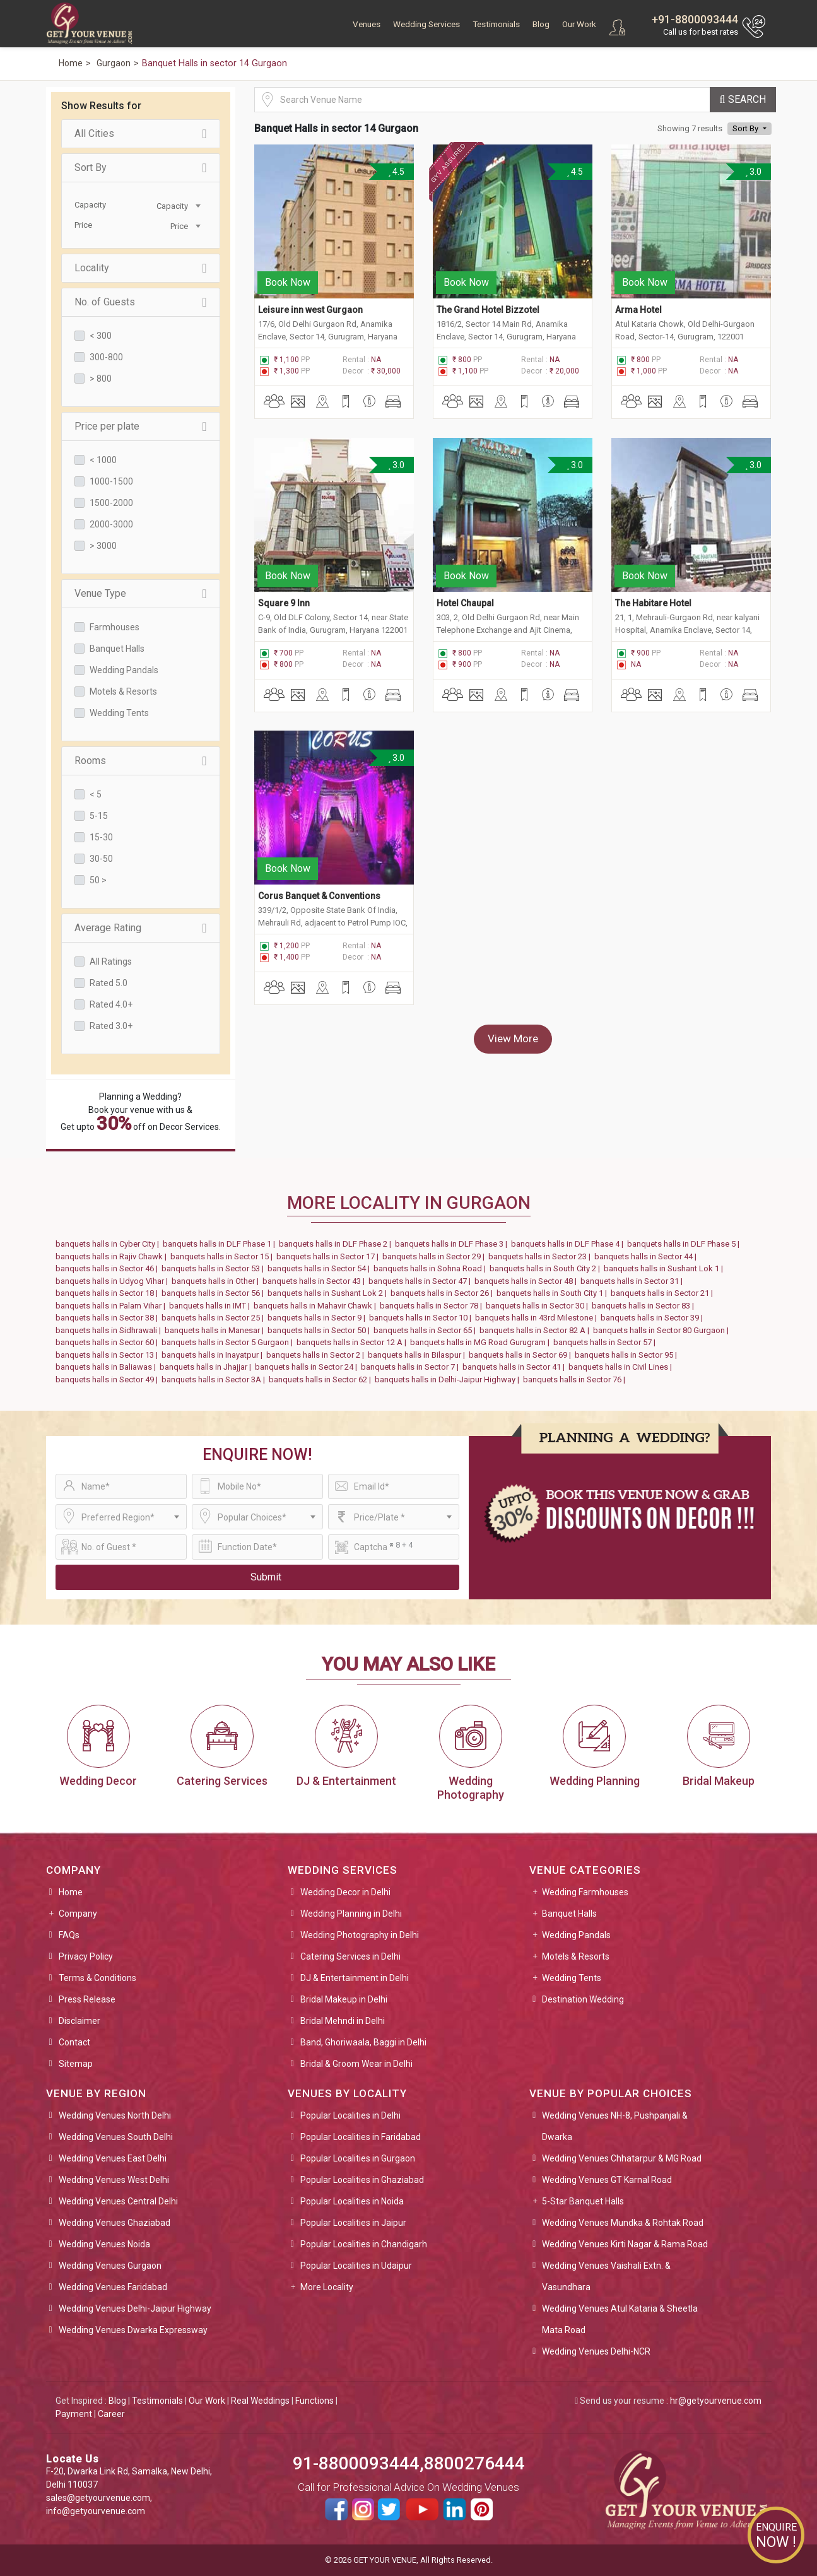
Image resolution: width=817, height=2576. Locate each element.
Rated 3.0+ (111, 1026)
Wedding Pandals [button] (576, 1935)
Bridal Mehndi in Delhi (342, 2021)
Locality (140, 268)
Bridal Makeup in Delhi (343, 1999)
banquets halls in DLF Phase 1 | (221, 1244)
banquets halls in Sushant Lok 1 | (665, 1268)
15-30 (101, 837)
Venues (366, 24)
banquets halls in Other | (217, 1281)
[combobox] (172, 205)
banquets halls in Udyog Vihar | (114, 1281)
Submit (265, 1577)
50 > (98, 880)
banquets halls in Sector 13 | (109, 1355)
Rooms (140, 761)
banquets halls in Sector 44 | (647, 1256)
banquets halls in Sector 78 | (433, 1305)
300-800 (106, 357)
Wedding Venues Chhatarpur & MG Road (622, 2158)
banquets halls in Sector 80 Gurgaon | (662, 1330)
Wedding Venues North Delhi (115, 2115)
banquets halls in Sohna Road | (431, 1268)
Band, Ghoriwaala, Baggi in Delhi (363, 2042)
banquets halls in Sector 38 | (109, 1317)
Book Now (287, 270)
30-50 (101, 859)
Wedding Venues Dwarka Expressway (133, 2330)
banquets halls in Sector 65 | (426, 1330)
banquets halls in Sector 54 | (320, 1268)
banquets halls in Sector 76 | (576, 1379)
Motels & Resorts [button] (575, 1956)
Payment (74, 2414)
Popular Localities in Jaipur (353, 2223)
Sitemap (76, 2064)
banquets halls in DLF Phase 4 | (569, 1244)
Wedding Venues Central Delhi (118, 2201)
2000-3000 (111, 524)
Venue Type (140, 593)
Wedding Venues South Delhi (116, 2137)
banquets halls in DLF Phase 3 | (453, 1244)
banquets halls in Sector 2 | (317, 1355)
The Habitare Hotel (653, 579)
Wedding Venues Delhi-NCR (596, 2351)
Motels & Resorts (123, 691)
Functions (314, 2401)
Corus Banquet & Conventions (319, 860)
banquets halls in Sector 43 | (315, 1281)
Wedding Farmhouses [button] (585, 1892)
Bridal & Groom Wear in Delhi (356, 2064)
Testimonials (496, 24)
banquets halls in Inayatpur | (214, 1355)
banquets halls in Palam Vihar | (112, 1305)
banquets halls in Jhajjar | (207, 1367)
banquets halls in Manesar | (216, 1330)
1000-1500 (111, 481)
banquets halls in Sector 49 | (109, 1379)
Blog (541, 24)
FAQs (69, 1935)
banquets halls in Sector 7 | (411, 1367)
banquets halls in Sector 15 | (223, 1256)
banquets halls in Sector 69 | (522, 1355)
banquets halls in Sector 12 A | (353, 1342)
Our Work (579, 24)
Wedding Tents (119, 713)
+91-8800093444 (695, 19)
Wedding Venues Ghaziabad (114, 2223)
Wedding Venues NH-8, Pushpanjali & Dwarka (615, 2126)
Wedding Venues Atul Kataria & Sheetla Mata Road (620, 2319)
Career (111, 2414)
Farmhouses (114, 627)
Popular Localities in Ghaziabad (362, 2180)
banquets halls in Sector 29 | (435, 1256)
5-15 (99, 816)
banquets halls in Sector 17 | (329, 1256)
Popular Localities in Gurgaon (357, 2158)
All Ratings (111, 961)
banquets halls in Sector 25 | (214, 1317)
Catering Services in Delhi (350, 1956)
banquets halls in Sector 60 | (109, 1342)
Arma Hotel (638, 298)
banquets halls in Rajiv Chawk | (113, 1256)
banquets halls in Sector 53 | (214, 1268)
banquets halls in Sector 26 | (444, 1293)
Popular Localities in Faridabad (360, 2137)
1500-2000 (111, 503)
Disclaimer (79, 2021)
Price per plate (140, 426)
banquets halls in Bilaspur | (418, 1355)
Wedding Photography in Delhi (359, 1935)
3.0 (753, 172)
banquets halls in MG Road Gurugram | (481, 1342)
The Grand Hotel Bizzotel (488, 298)
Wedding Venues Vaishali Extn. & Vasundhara (606, 2276)
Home (71, 1892)
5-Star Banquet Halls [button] (583, 2201)
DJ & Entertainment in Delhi (354, 1978)
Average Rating (140, 928)
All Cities (140, 133)
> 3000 (103, 546)
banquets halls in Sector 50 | (320, 1330)
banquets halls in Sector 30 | (539, 1305)
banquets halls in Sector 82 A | (536, 1330)
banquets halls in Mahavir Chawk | (317, 1305)
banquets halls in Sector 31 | (633, 1281)
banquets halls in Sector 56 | (214, 1293)
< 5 (96, 794)
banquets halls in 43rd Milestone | (538, 1317)
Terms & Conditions (97, 1978)
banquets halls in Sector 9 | (318, 1317)
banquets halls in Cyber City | (109, 1244)
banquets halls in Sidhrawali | (110, 1330)
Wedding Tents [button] (571, 1978)
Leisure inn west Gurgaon (311, 298)
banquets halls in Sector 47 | (421, 1281)
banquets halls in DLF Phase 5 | (685, 1244)
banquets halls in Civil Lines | (622, 1367)
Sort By (140, 168)
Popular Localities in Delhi (350, 2115)
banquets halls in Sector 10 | (422, 1317)
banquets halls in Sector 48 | (527, 1281)
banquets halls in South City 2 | (547, 1268)
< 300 (101, 336)
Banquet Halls (117, 649)
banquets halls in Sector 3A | (215, 1379)
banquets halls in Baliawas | (108, 1367)
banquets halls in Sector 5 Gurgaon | (229, 1342)
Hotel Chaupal (465, 579)
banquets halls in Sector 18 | (109, 1293)
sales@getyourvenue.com (98, 2498)
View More (513, 1002)
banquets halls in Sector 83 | (645, 1305)
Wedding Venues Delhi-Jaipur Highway (135, 2308)
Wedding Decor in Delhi (345, 1892)
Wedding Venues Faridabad (113, 2287)
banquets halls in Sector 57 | (606, 1342)
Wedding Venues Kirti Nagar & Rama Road (625, 2244)
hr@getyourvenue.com (715, 2401)
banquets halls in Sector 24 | (308, 1367)
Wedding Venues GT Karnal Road (607, 2180)
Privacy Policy (86, 1956)
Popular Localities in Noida (352, 2201)
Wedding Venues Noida (104, 2244)
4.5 (395, 172)
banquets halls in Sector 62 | (322, 1379)
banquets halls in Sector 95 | (628, 1355)
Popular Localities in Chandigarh (363, 2244)
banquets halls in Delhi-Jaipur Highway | (449, 1379)
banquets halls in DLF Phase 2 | (337, 1244)
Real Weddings (260, 2401)
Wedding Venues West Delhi (114, 2180)
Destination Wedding (583, 1999)
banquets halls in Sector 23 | (541, 1256)
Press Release (87, 1999)
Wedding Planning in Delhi (351, 1913)
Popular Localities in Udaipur (356, 2266)
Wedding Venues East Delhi (113, 2158)
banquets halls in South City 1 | (554, 1293)
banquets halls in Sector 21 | (664, 1293)
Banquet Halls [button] (569, 1913)
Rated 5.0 (108, 983)
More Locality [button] (326, 2287)
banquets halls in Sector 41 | (515, 1367)
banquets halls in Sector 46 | (109, 1268)
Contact (74, 2042)
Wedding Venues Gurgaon (110, 2266)
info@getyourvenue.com (95, 2511)
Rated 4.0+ (111, 1004)
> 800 (101, 378)
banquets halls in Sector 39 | (654, 1317)
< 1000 (103, 460)
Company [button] (78, 1913)
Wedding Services (426, 24)
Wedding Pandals (124, 670)
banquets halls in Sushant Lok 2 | (329, 1293)
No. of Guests (140, 302)
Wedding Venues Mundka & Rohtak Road (622, 2223)
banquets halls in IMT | (211, 1305)
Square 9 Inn (284, 579)
